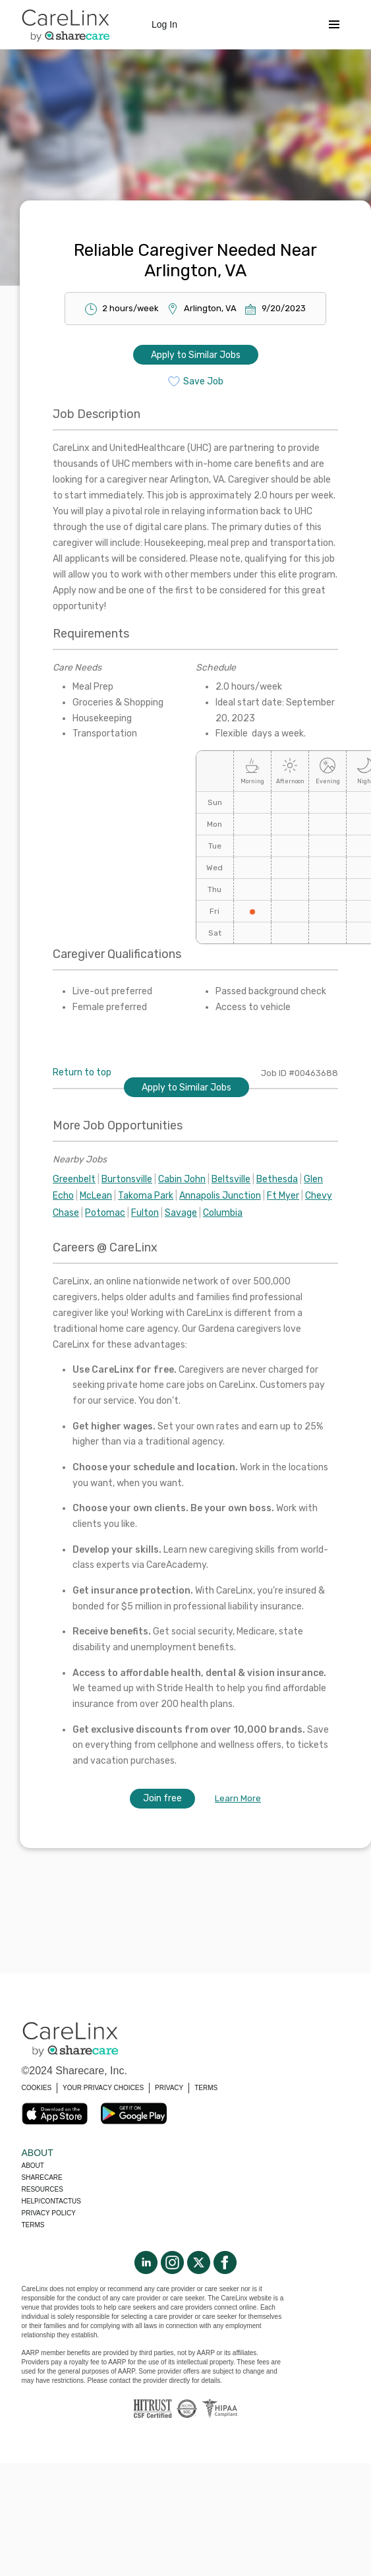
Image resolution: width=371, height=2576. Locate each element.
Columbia (223, 1212)
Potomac (105, 1212)
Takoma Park (145, 1195)
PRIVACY (169, 2087)
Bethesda (277, 1179)
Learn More (238, 1798)
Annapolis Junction (220, 1195)
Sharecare (42, 2177)
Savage (181, 1212)
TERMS (205, 2087)
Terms (33, 2225)
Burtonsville (126, 1179)
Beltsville (231, 1179)
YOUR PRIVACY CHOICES (103, 2087)
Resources (42, 2189)
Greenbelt (74, 1179)
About (33, 2165)
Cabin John (182, 1179)
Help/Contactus (51, 2201)
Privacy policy (49, 2213)
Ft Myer (283, 1195)
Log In (164, 24)
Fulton (145, 1212)
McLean (96, 1195)
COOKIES (37, 2087)
